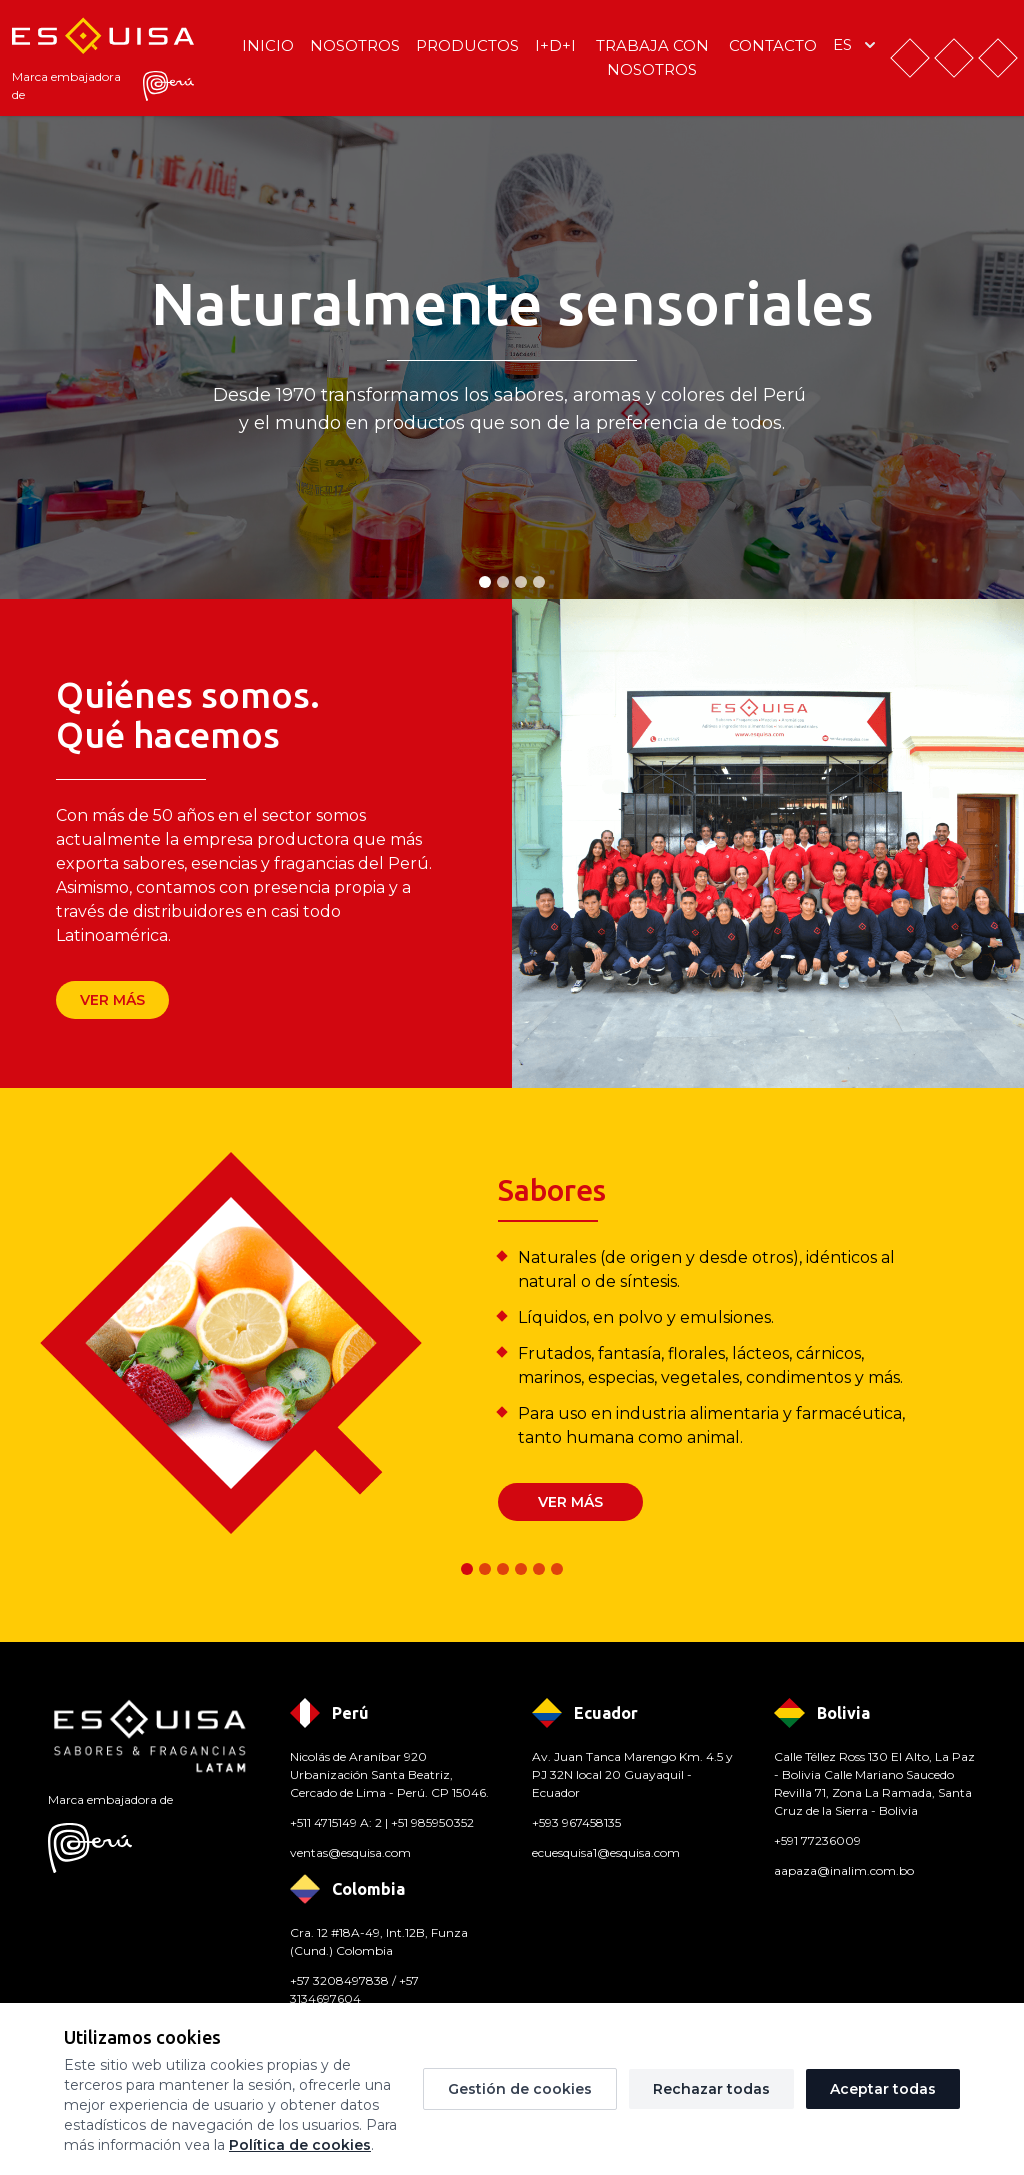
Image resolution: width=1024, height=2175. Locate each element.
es (856, 45)
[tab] (485, 582)
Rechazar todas (711, 2089)
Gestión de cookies (520, 2089)
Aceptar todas (883, 2089)
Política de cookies (300, 2145)
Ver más (112, 1000)
